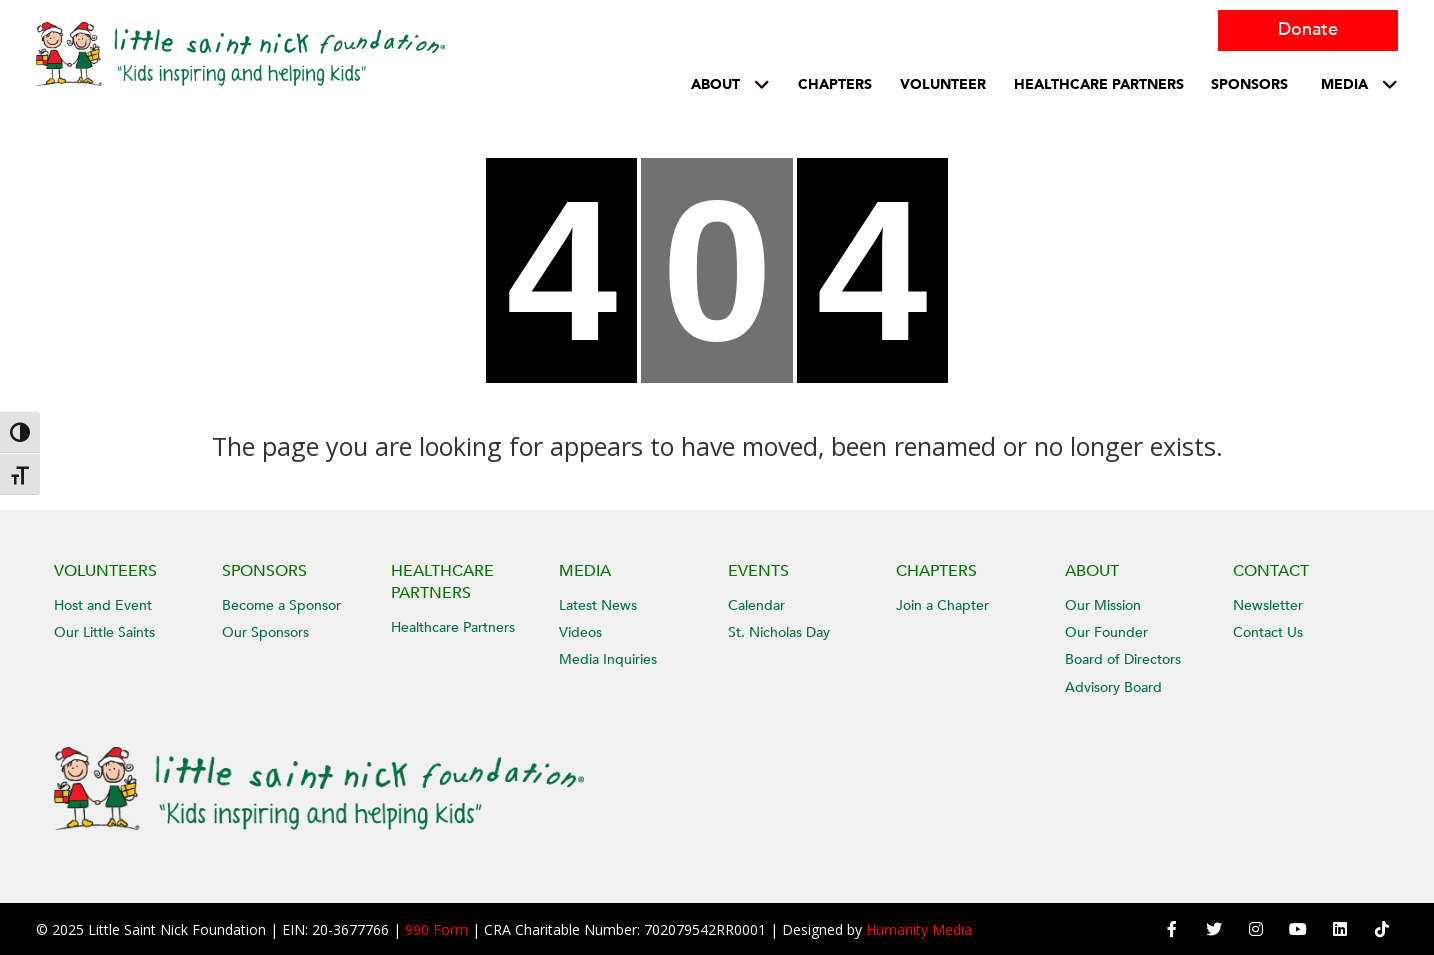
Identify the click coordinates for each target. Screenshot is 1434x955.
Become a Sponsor (281, 605)
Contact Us (1268, 632)
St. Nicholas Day (779, 632)
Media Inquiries (608, 659)
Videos (580, 632)
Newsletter (1268, 605)
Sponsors (1249, 84)
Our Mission (1103, 605)
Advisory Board (1113, 687)
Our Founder (1106, 632)
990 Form (436, 929)
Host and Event (103, 605)
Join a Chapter (942, 605)
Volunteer (943, 84)
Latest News (598, 605)
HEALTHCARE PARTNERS (1099, 84)
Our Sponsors (265, 632)
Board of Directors (1123, 659)
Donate (1308, 29)
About (715, 84)
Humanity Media (919, 929)
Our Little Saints (104, 632)
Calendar (756, 605)
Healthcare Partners (453, 627)
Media (1344, 84)
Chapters (835, 84)
